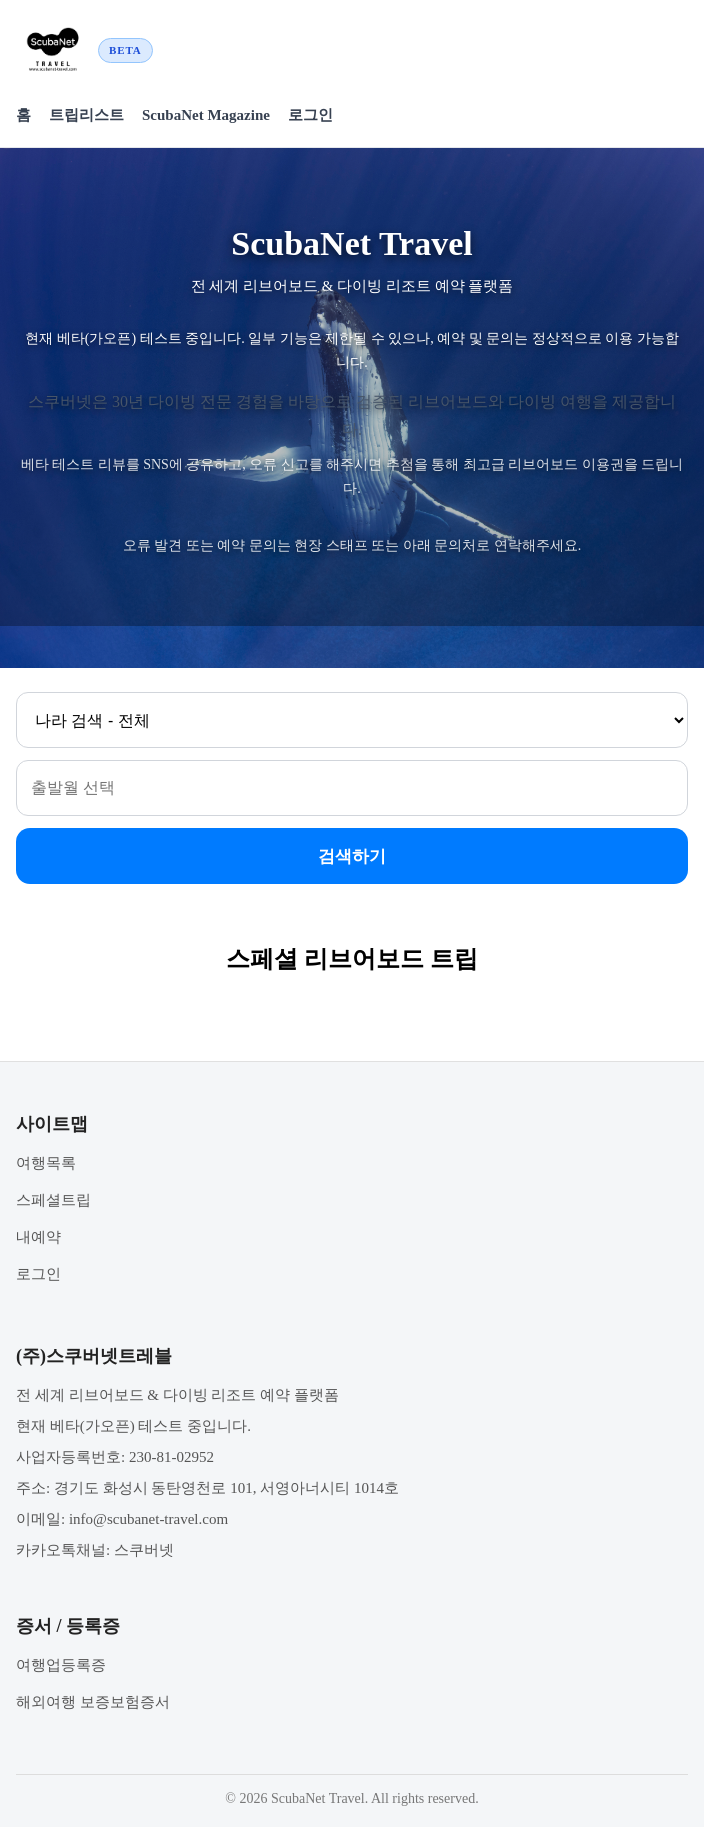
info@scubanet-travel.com (148, 1519)
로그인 (310, 115)
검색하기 (352, 856)
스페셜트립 (53, 1200)
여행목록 (46, 1163)
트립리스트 (86, 115)
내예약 (38, 1237)
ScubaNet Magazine (206, 115)
